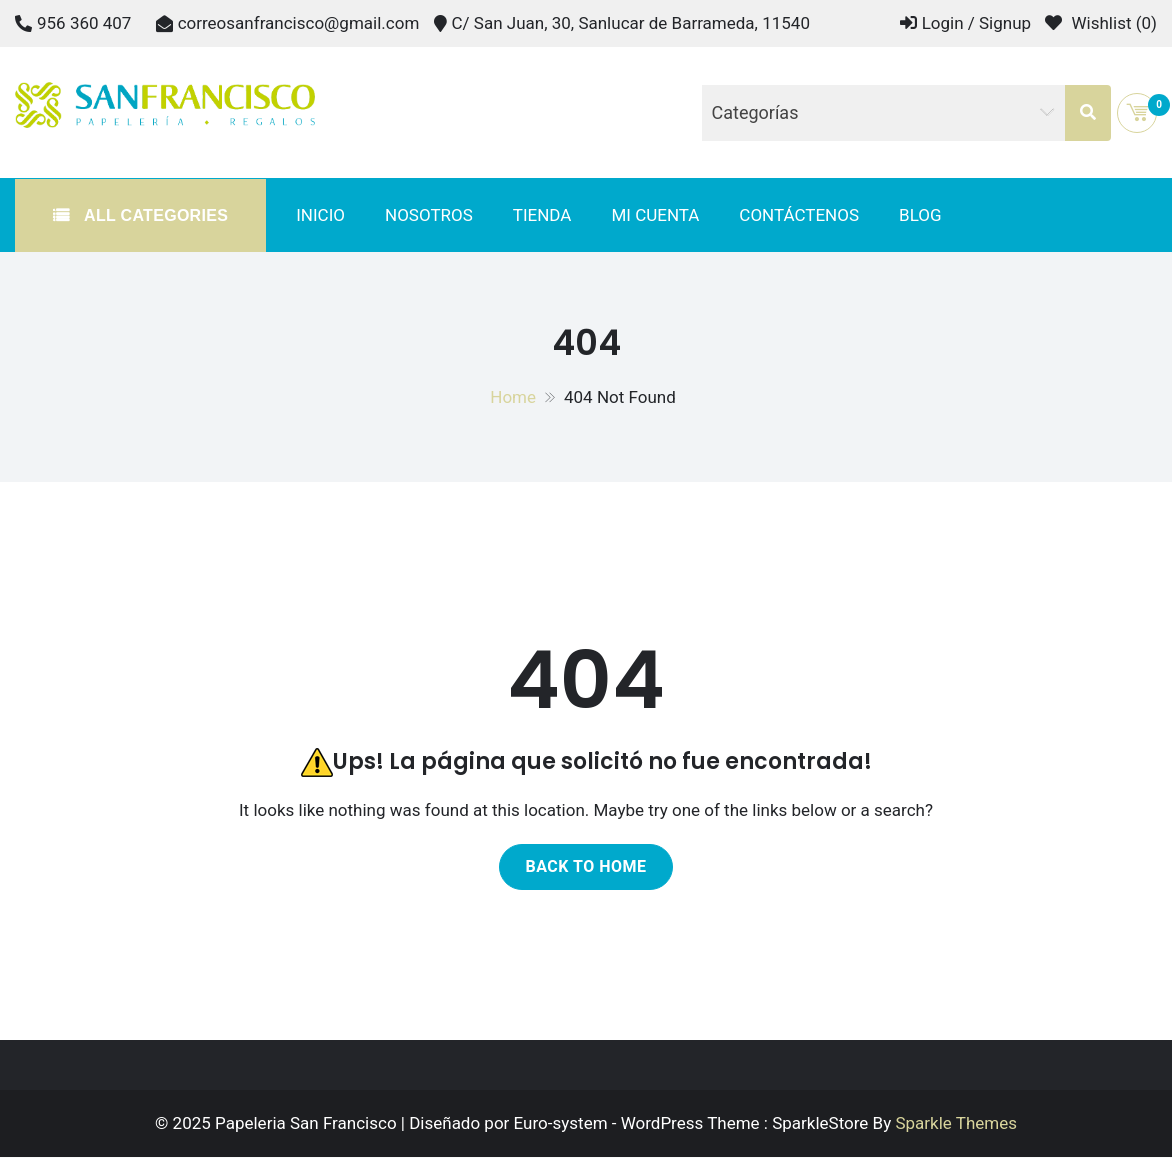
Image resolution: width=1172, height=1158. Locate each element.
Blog (920, 215)
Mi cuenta (655, 215)
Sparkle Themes (956, 1123)
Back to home (585, 866)
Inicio (320, 215)
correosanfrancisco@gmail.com (299, 23)
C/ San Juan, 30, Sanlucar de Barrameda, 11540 (631, 23)
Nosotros (429, 215)
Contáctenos (799, 215)
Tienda (542, 215)
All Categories (153, 215)
